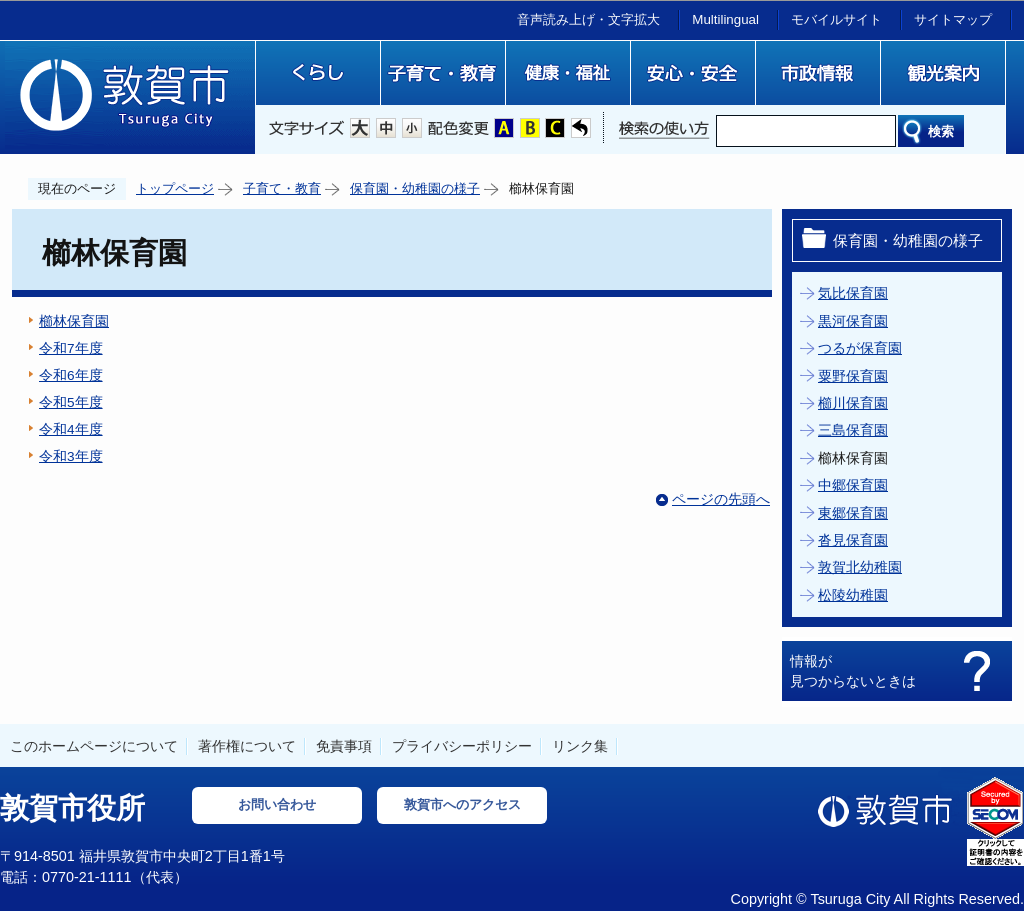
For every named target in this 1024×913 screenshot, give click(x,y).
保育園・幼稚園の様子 (415, 188)
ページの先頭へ (721, 499)
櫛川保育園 (853, 403)
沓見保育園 (853, 540)
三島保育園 (853, 430)
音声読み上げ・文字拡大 (588, 19)
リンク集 (580, 746)
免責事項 (344, 746)
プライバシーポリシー (462, 746)
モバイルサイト (836, 19)
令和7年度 (71, 348)
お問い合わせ (277, 804)
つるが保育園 (860, 348)
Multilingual (725, 19)
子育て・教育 (282, 188)
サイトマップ (953, 19)
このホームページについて (94, 746)
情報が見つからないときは (853, 671)
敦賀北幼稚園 (860, 567)
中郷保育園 (853, 485)
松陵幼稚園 (853, 595)
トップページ (175, 188)
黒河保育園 (853, 321)
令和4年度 (71, 429)
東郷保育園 (853, 513)
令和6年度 (71, 375)
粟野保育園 (853, 376)
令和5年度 (71, 402)
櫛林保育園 (74, 321)
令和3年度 (71, 456)
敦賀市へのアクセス (462, 804)
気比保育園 (853, 293)
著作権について (247, 746)
